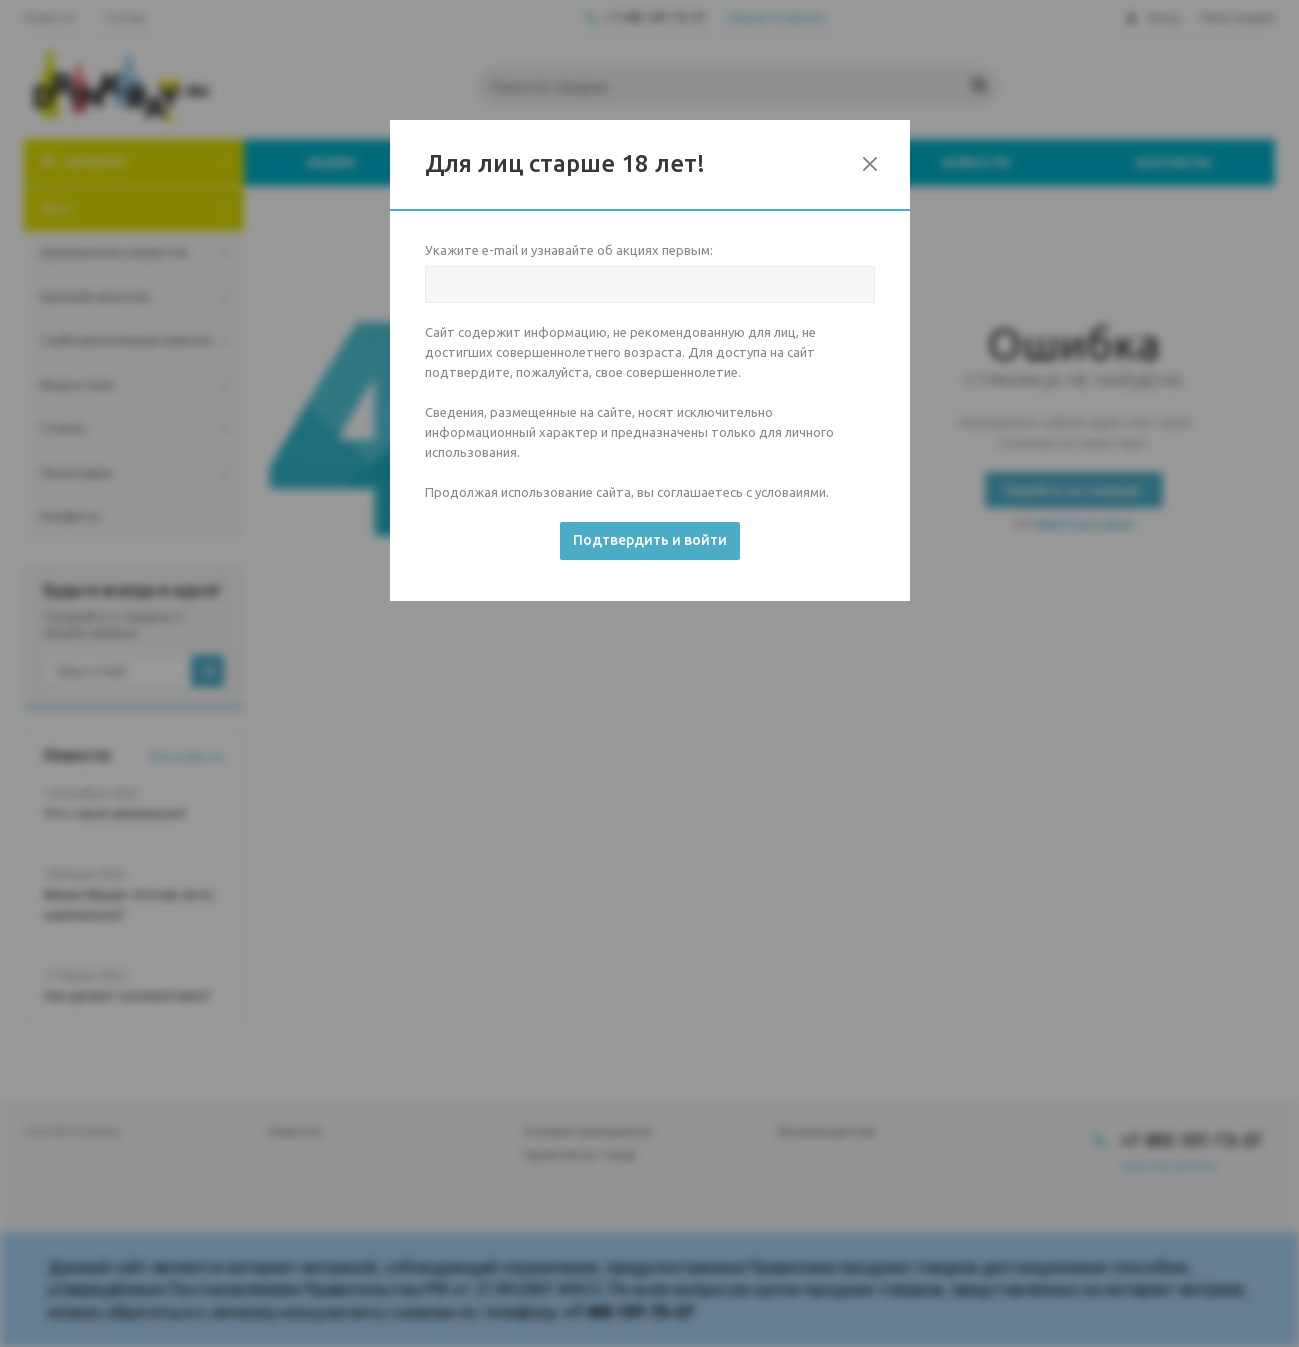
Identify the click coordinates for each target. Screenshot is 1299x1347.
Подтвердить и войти (650, 540)
